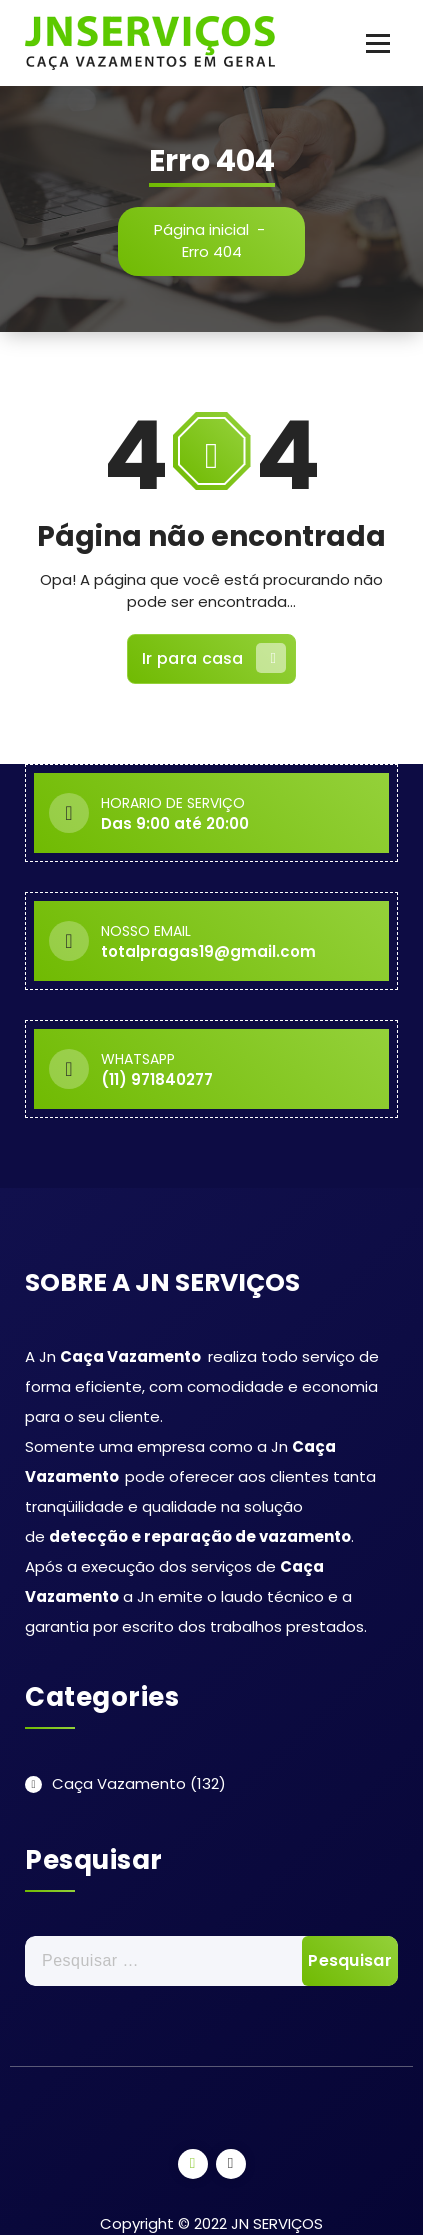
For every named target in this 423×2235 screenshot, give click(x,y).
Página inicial (201, 229)
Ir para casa (214, 658)
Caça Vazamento (119, 1783)
